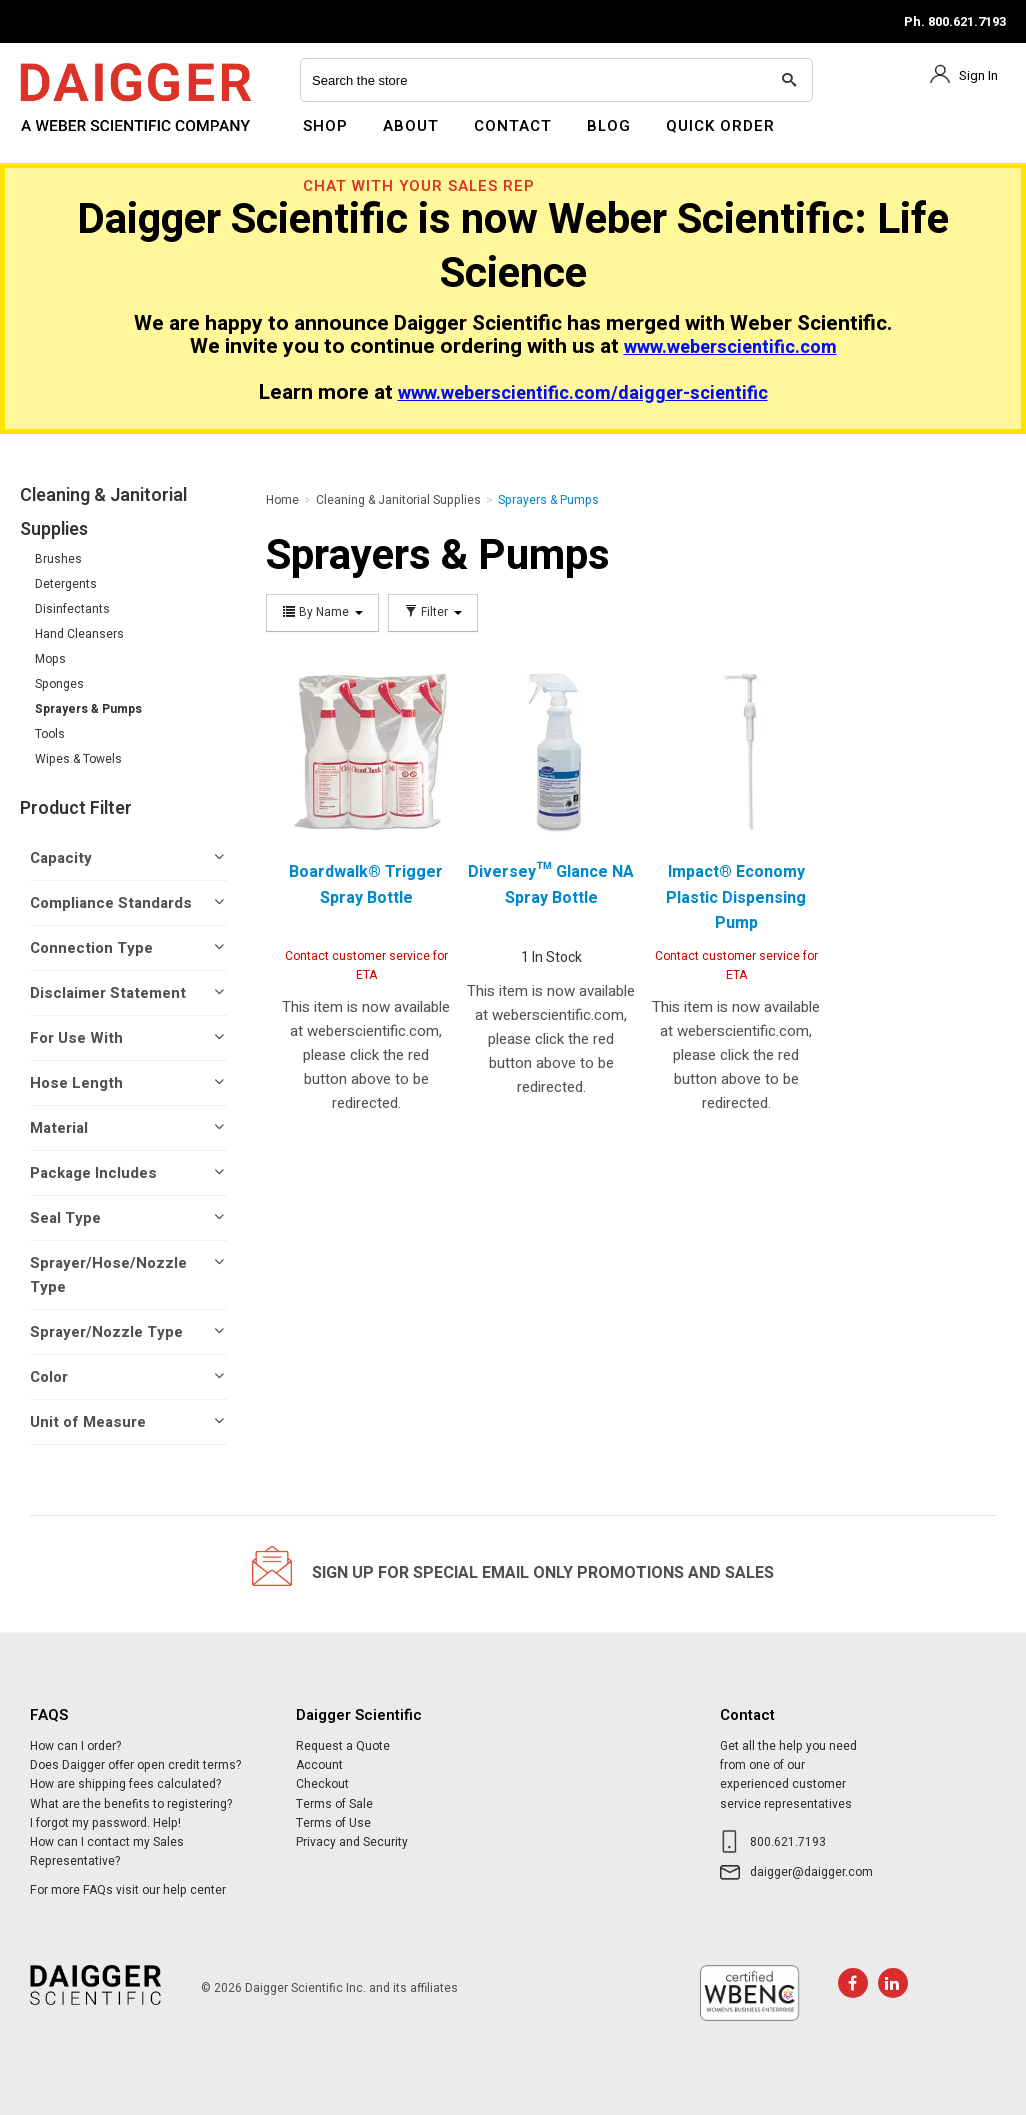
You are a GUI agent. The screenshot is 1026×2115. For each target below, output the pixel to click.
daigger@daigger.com (811, 1872)
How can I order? (75, 1746)
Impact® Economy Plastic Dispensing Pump (736, 897)
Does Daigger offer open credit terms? (135, 1765)
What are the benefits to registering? (131, 1804)
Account (319, 1765)
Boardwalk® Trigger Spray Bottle (366, 885)
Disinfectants (72, 609)
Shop (325, 126)
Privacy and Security (352, 1842)
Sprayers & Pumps (88, 709)
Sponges (59, 684)
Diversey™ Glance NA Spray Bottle (551, 885)
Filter (433, 612)
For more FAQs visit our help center (128, 1890)
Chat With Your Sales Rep (419, 186)
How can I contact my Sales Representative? (107, 1851)
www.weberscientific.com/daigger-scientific (583, 393)
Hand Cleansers (79, 634)
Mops (50, 659)
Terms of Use (333, 1823)
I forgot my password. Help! (105, 1823)
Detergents (66, 584)
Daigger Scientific (74, 138)
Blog (609, 126)
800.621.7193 (788, 1842)
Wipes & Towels (78, 759)
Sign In (978, 75)
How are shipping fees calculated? (125, 1784)
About (411, 126)
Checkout (322, 1784)
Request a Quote (343, 1746)
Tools (50, 734)
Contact (513, 126)
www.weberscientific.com (730, 347)
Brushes (58, 559)
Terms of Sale (334, 1804)
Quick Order (720, 126)
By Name (322, 612)
